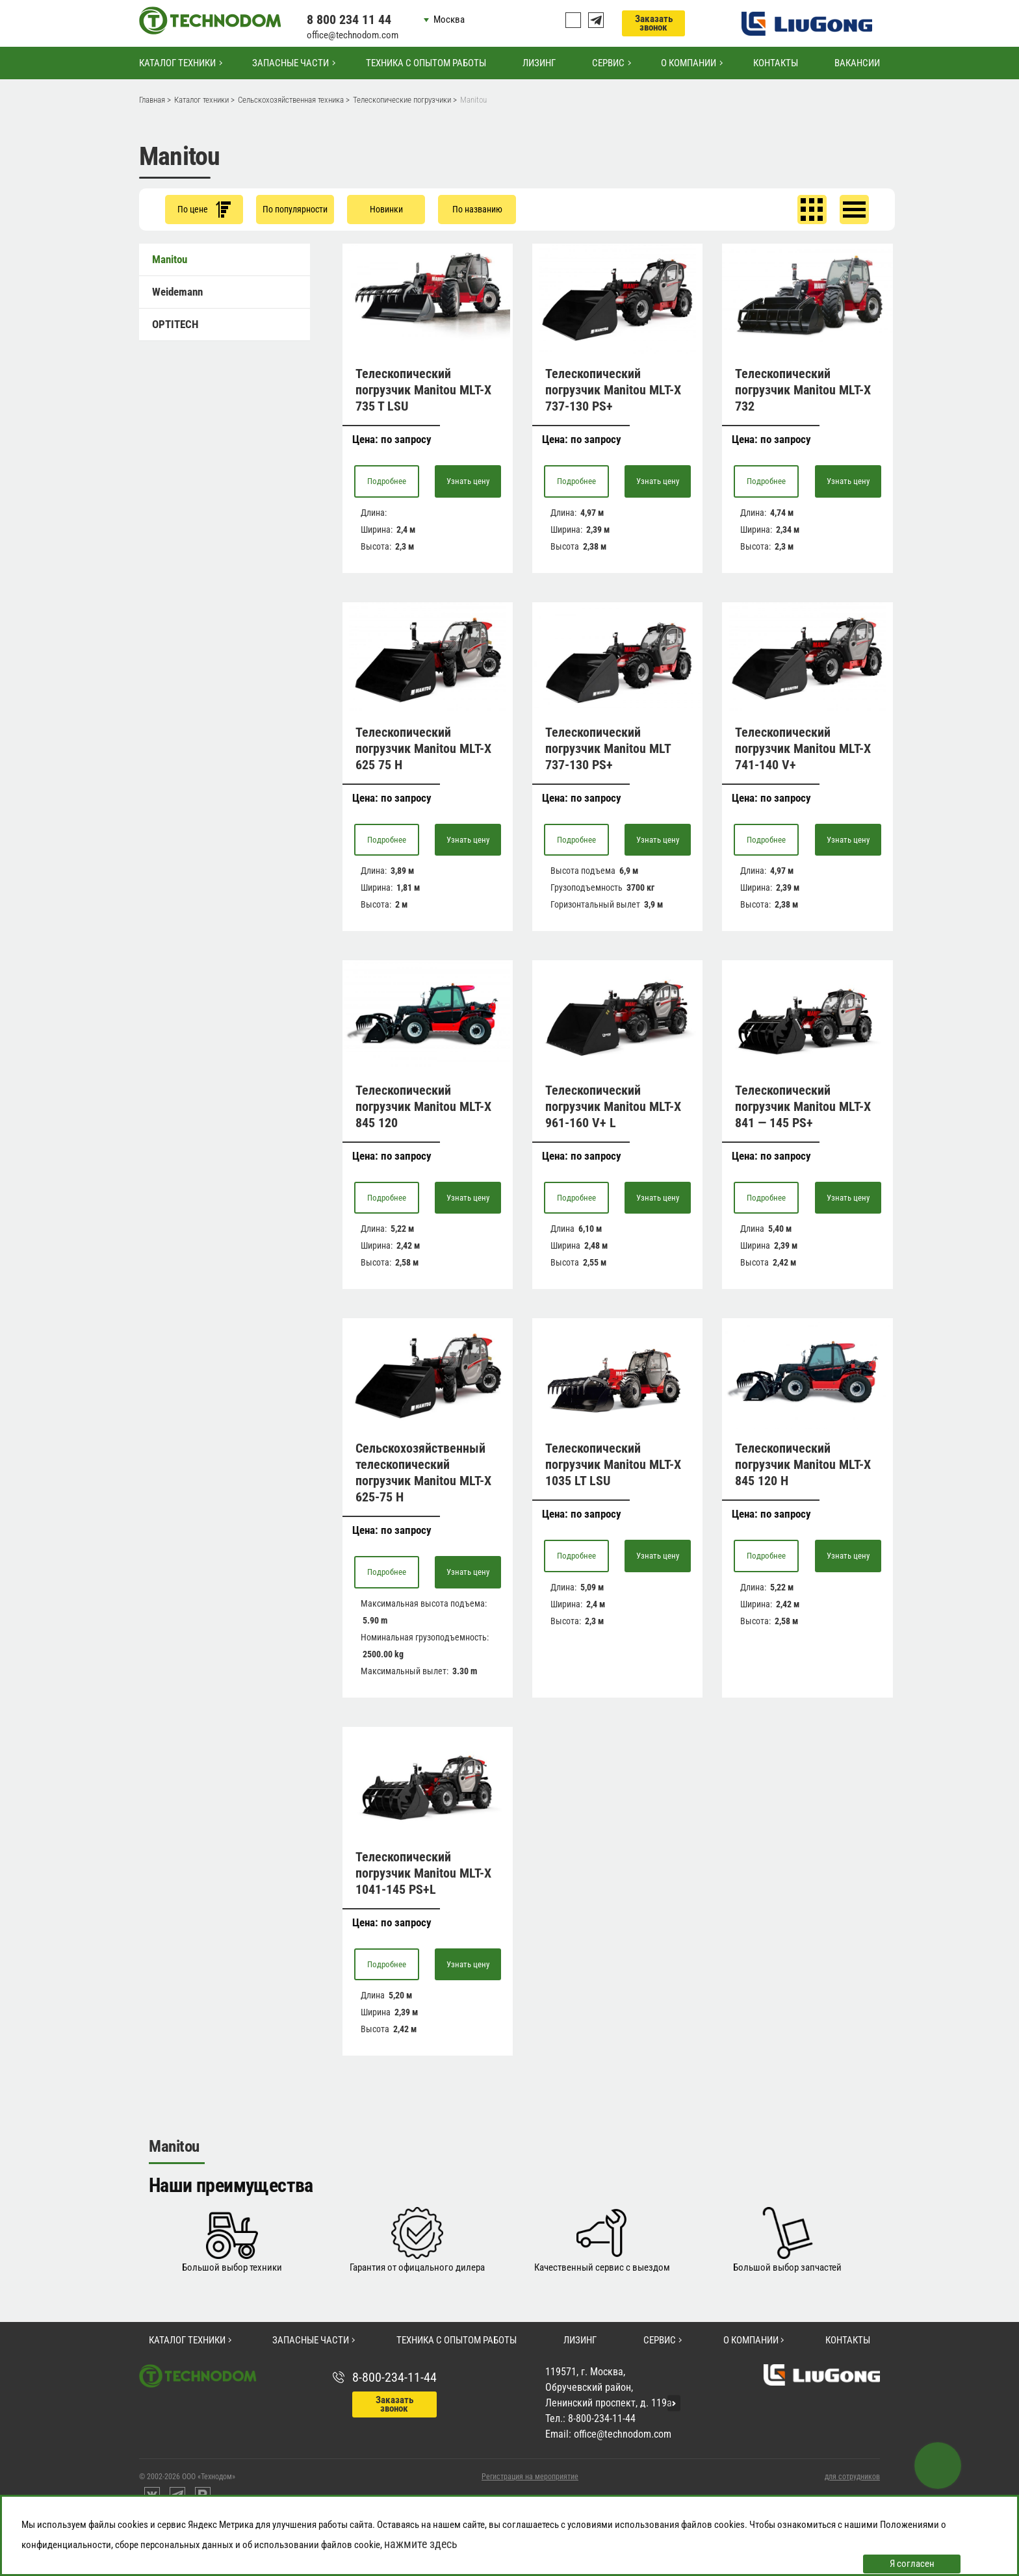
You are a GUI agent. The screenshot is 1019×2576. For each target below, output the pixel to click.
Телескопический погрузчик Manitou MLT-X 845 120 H (803, 1464)
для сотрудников (852, 2476)
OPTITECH (175, 324)
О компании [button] (688, 63)
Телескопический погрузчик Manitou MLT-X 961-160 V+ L (613, 1106)
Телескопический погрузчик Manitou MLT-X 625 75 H (423, 748)
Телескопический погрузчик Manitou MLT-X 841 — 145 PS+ (803, 1106)
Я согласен (912, 2564)
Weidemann (177, 291)
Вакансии (857, 63)
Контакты (775, 63)
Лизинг (539, 63)
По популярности (295, 209)
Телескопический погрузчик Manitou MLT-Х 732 (803, 390)
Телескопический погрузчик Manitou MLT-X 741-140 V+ (803, 748)
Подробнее (386, 481)
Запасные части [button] (290, 63)
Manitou (169, 259)
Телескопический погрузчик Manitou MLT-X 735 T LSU (423, 390)
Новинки (386, 209)
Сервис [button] (608, 63)
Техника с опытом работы (426, 63)
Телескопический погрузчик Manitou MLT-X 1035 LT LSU (613, 1464)
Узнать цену (467, 481)
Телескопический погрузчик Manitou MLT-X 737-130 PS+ (613, 390)
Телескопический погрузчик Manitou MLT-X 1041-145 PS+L (423, 1873)
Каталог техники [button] (177, 63)
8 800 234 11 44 (349, 19)
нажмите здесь (421, 2544)
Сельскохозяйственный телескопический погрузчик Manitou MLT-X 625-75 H (423, 1472)
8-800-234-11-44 (394, 2377)
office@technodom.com (352, 35)
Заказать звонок (654, 23)
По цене (204, 209)
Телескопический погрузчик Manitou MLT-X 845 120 (423, 1106)
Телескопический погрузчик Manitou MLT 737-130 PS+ (608, 748)
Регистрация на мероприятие (530, 2476)
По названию (477, 209)
